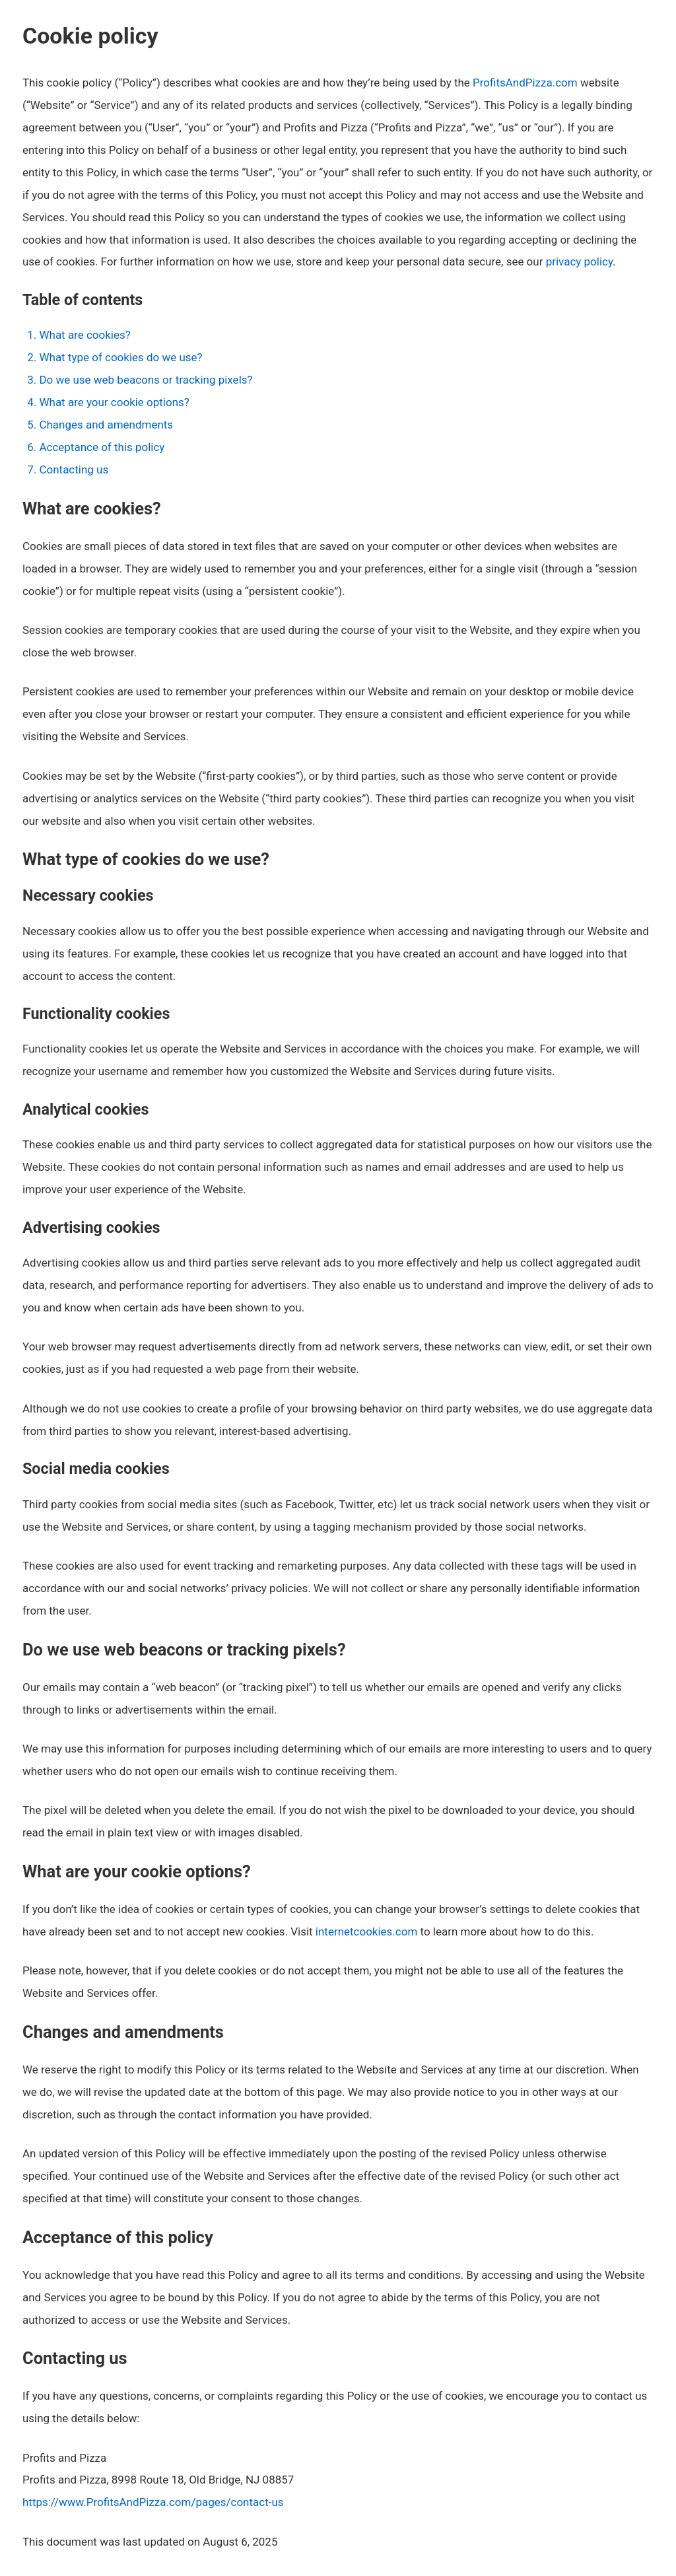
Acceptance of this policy (101, 447)
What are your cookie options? (114, 402)
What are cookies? (84, 334)
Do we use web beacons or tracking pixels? (145, 379)
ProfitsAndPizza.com (525, 82)
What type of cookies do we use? (120, 357)
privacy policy (579, 261)
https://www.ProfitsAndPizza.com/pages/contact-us (153, 2502)
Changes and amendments (106, 424)
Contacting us (73, 469)
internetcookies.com (367, 1931)
